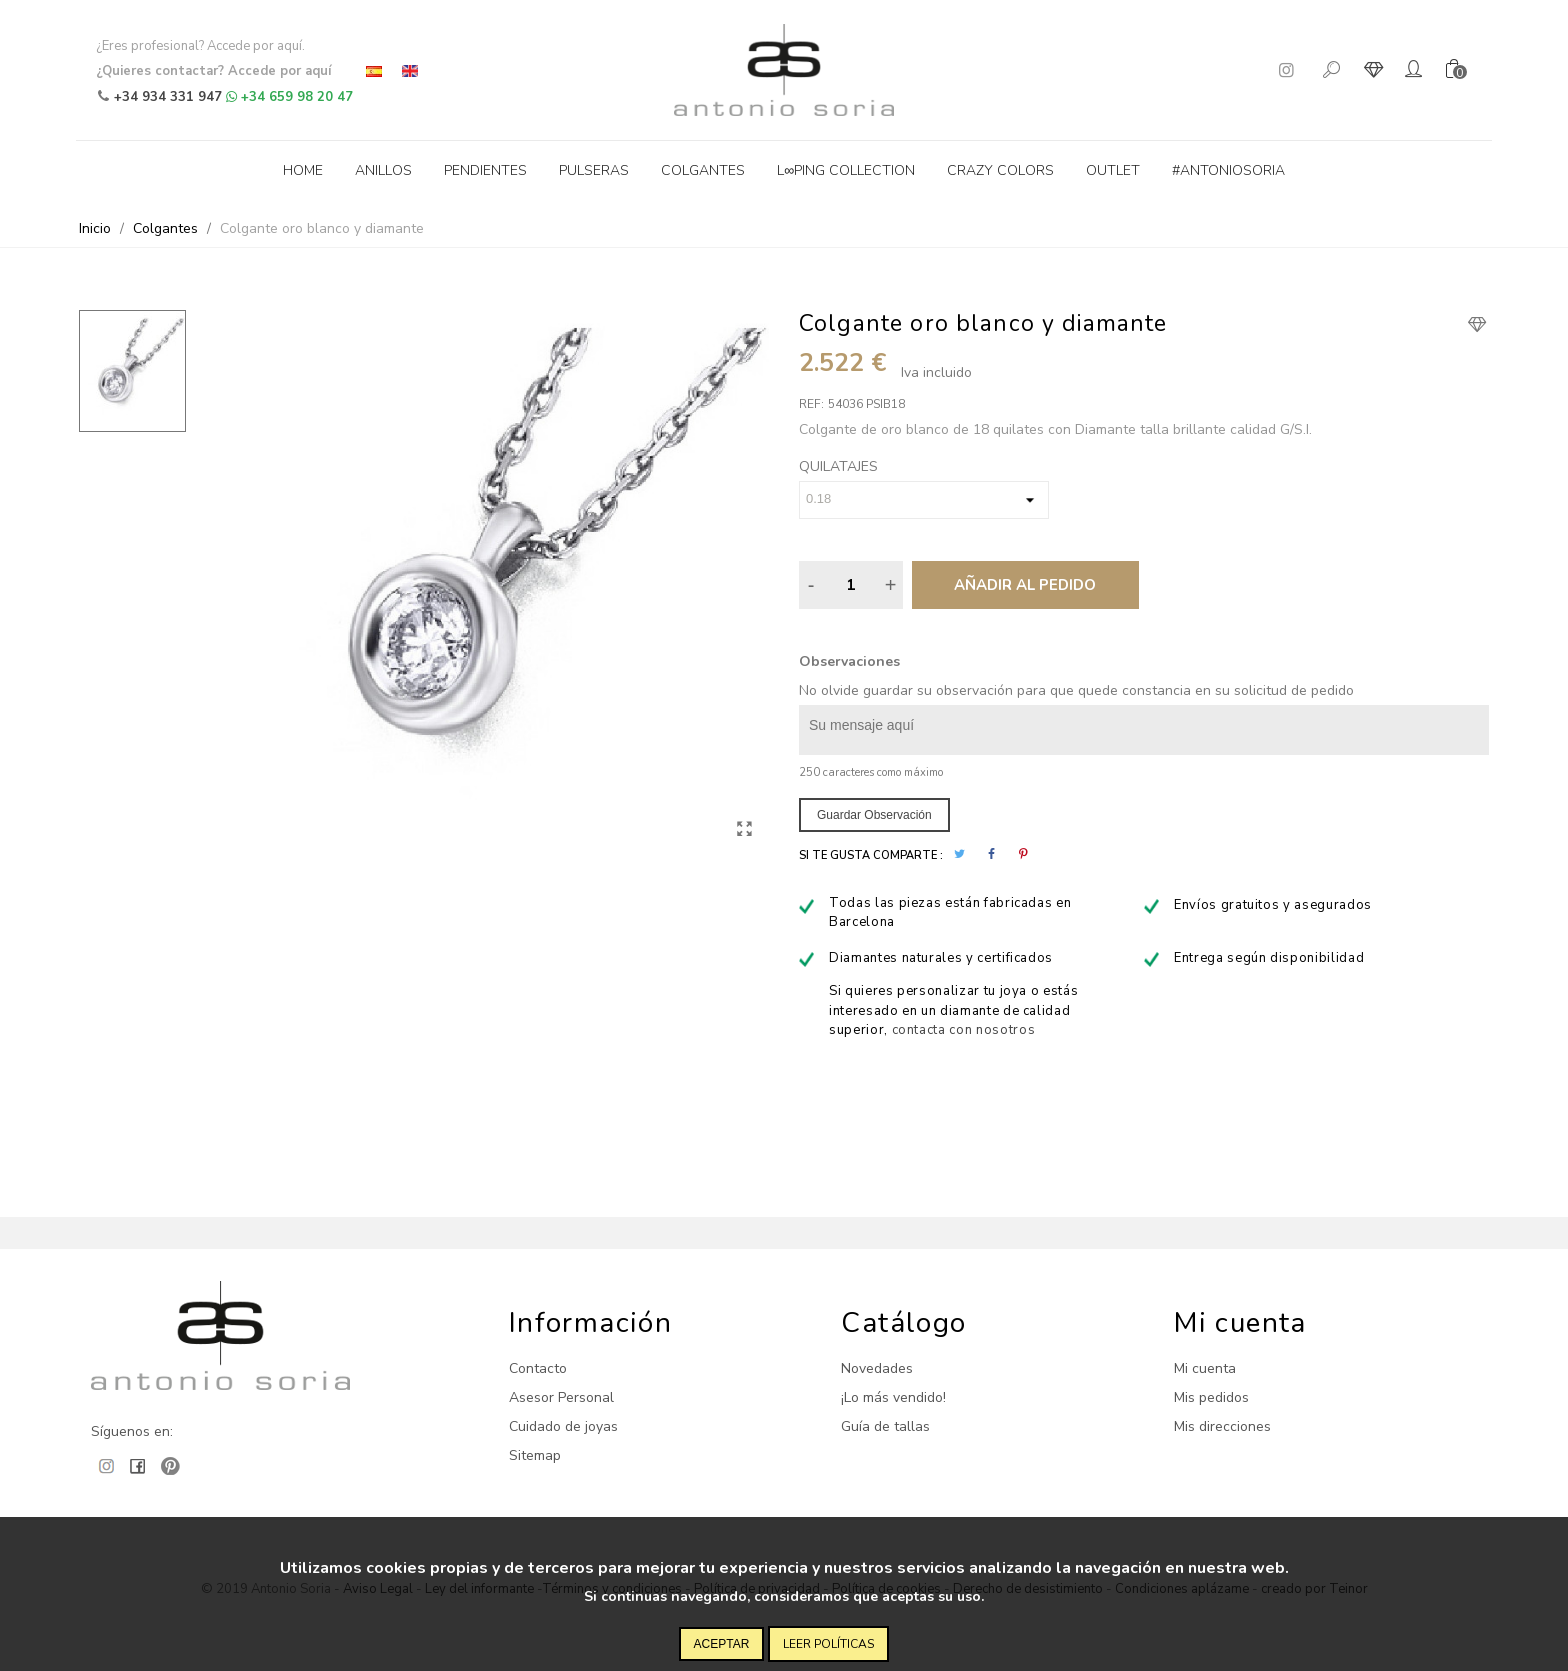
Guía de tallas (885, 1426)
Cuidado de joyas (563, 1426)
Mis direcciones (1222, 1426)
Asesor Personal (561, 1397)
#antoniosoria (1228, 170)
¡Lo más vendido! (893, 1397)
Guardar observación (874, 815)
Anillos (383, 170)
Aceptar (722, 1644)
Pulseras (594, 170)
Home (303, 170)
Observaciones (849, 661)
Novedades (877, 1368)
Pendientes (485, 170)
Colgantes (703, 170)
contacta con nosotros (964, 1030)
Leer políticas (828, 1644)
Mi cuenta (1205, 1368)
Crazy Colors (1000, 170)
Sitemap (535, 1455)
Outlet (1113, 170)
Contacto (538, 1368)
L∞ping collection (846, 170)
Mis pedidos (1211, 1397)
